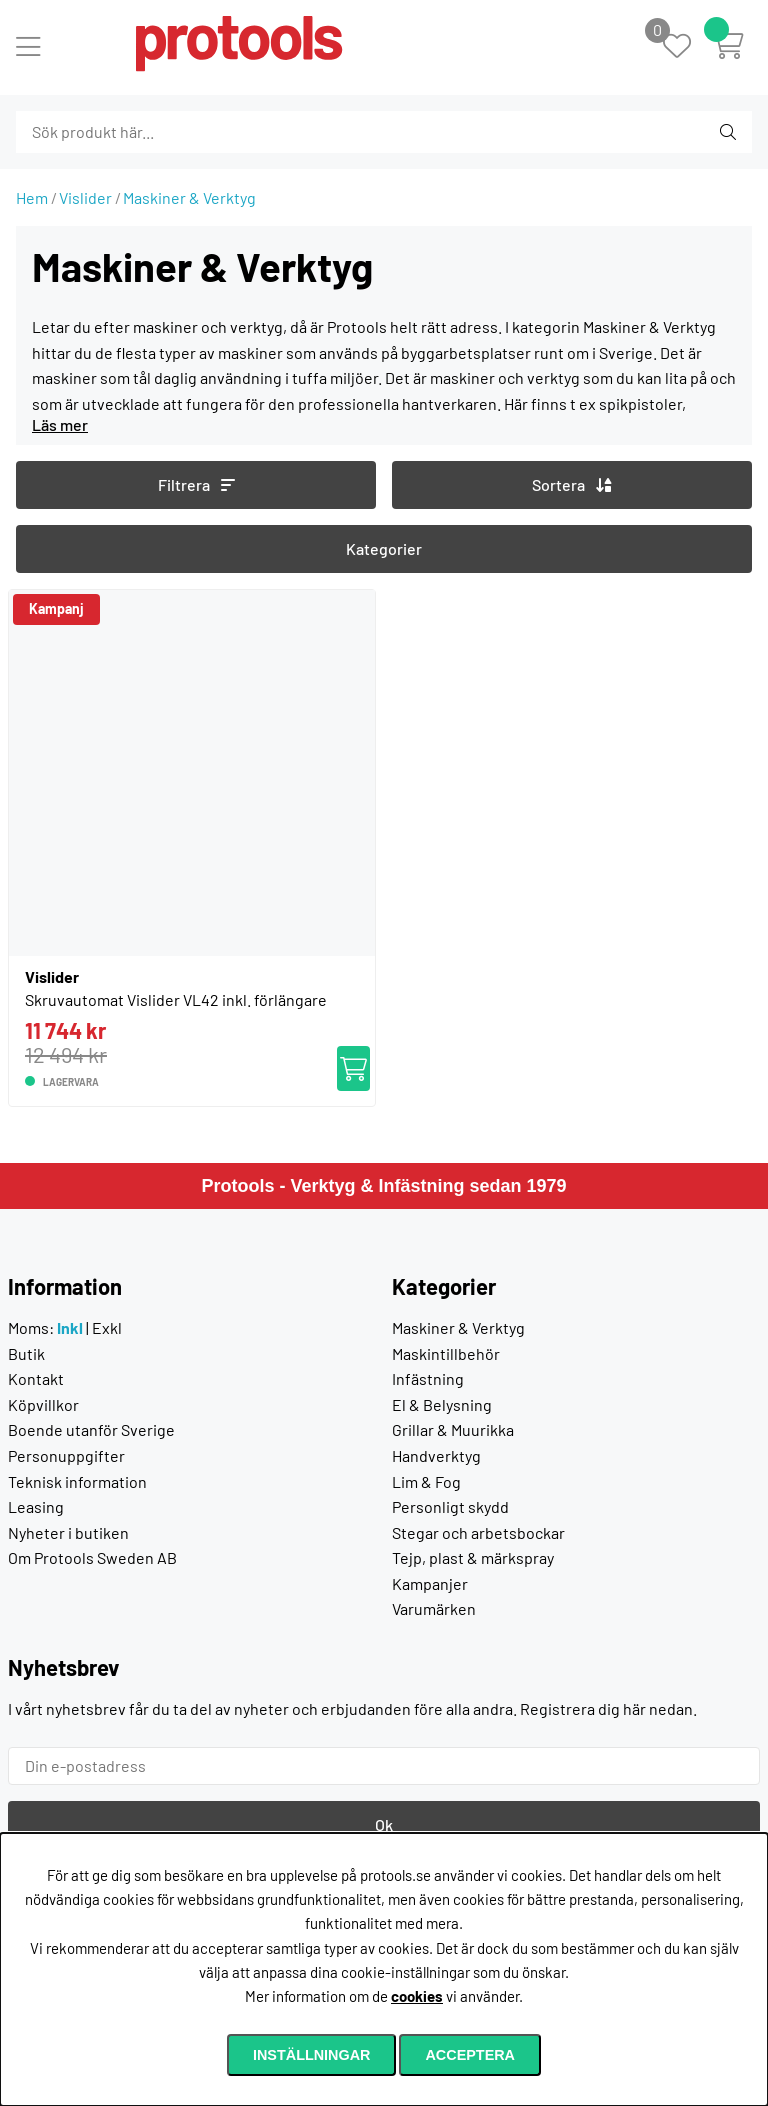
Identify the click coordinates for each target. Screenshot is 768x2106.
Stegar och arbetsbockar (478, 1532)
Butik (26, 1353)
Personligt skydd (450, 1506)
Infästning (428, 1378)
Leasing (36, 1506)
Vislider (85, 197)
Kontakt (36, 1378)
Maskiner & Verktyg (189, 197)
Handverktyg (436, 1455)
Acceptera (470, 2055)
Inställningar (312, 2055)
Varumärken (434, 1608)
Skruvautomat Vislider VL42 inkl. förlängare (176, 999)
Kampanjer (430, 1583)
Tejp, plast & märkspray (473, 1557)
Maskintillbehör (446, 1353)
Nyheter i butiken (68, 1532)
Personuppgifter (66, 1455)
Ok (384, 1824)
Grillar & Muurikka (453, 1429)
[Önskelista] (687, 47)
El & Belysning (442, 1404)
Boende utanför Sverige (91, 1429)
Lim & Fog (426, 1481)
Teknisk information (77, 1481)
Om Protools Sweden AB (92, 1557)
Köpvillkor (43, 1404)
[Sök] (124, 132)
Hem (32, 197)
